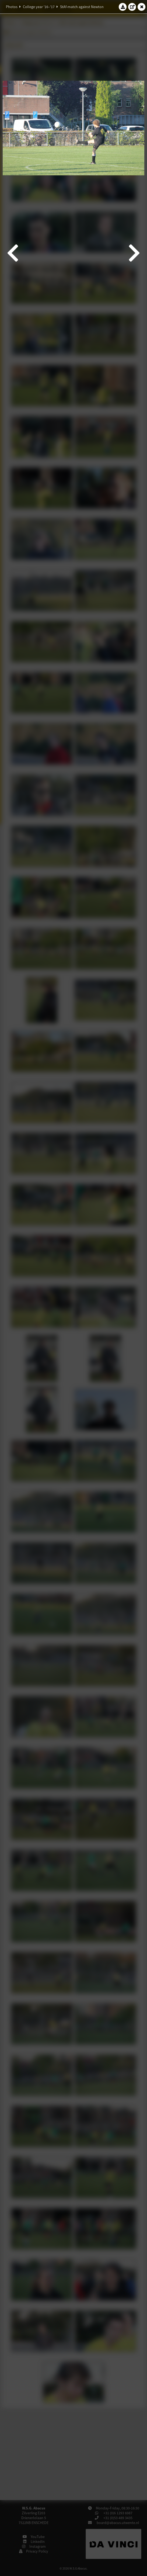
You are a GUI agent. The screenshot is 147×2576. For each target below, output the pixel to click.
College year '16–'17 (39, 6)
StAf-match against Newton (82, 6)
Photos (12, 6)
